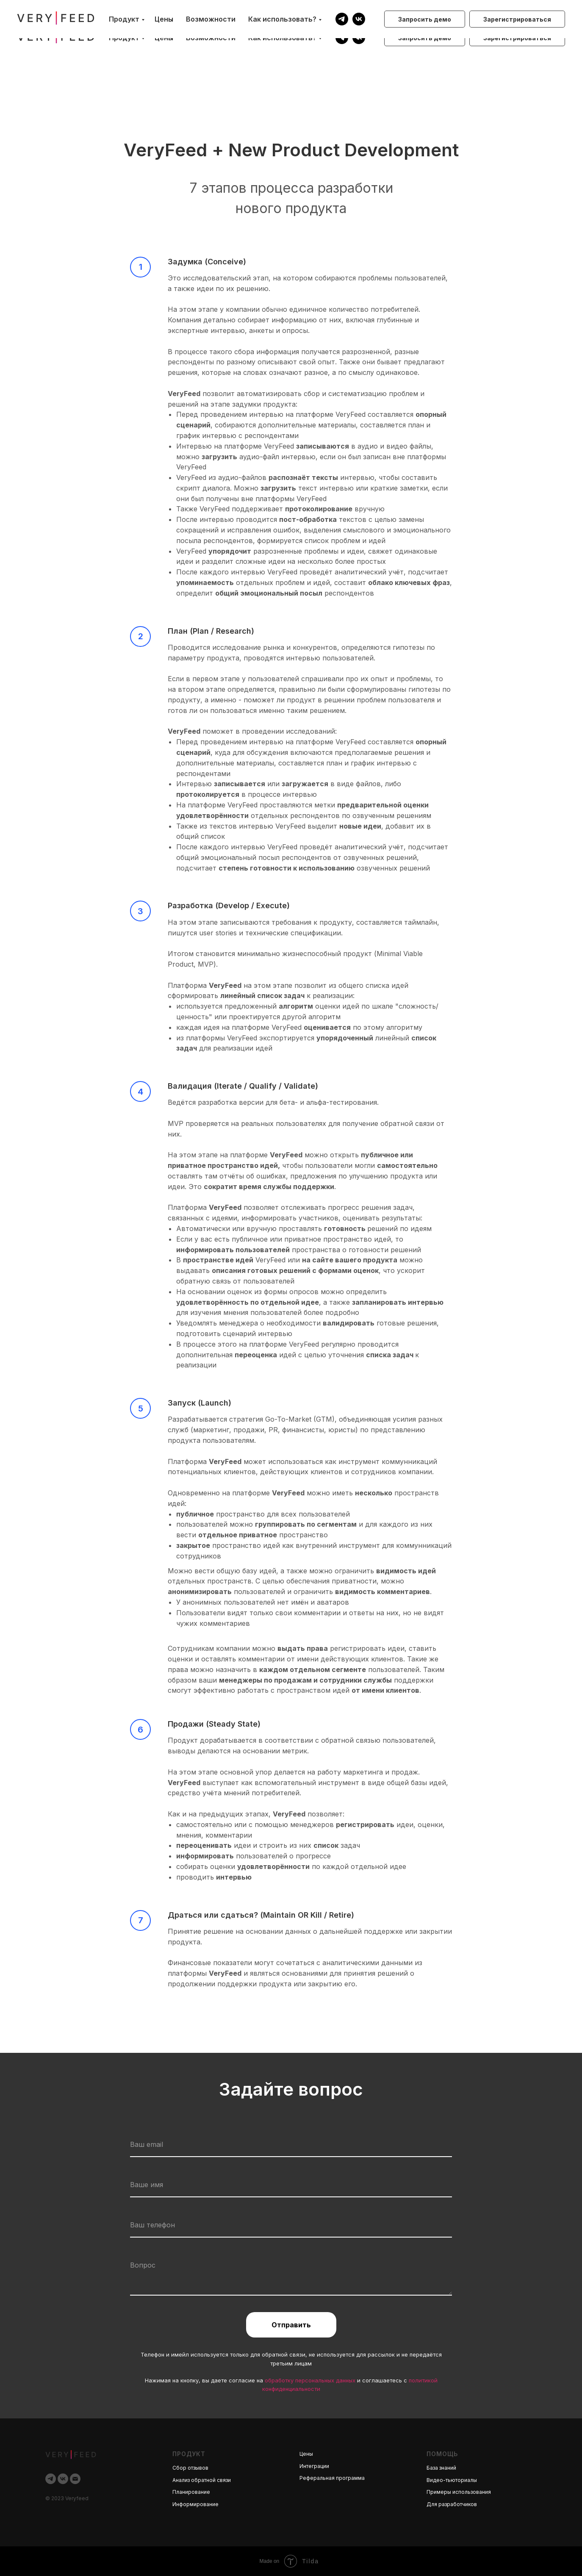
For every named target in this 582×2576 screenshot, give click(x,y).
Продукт (124, 37)
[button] (424, 37)
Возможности (211, 37)
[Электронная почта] (75, 2478)
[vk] (358, 37)
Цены (164, 37)
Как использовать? (282, 37)
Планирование (191, 2492)
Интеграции (314, 2466)
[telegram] (341, 37)
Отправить (291, 2325)
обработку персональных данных (310, 2380)
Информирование (195, 2504)
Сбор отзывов (190, 2468)
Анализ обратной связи (201, 2480)
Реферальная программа (332, 2478)
